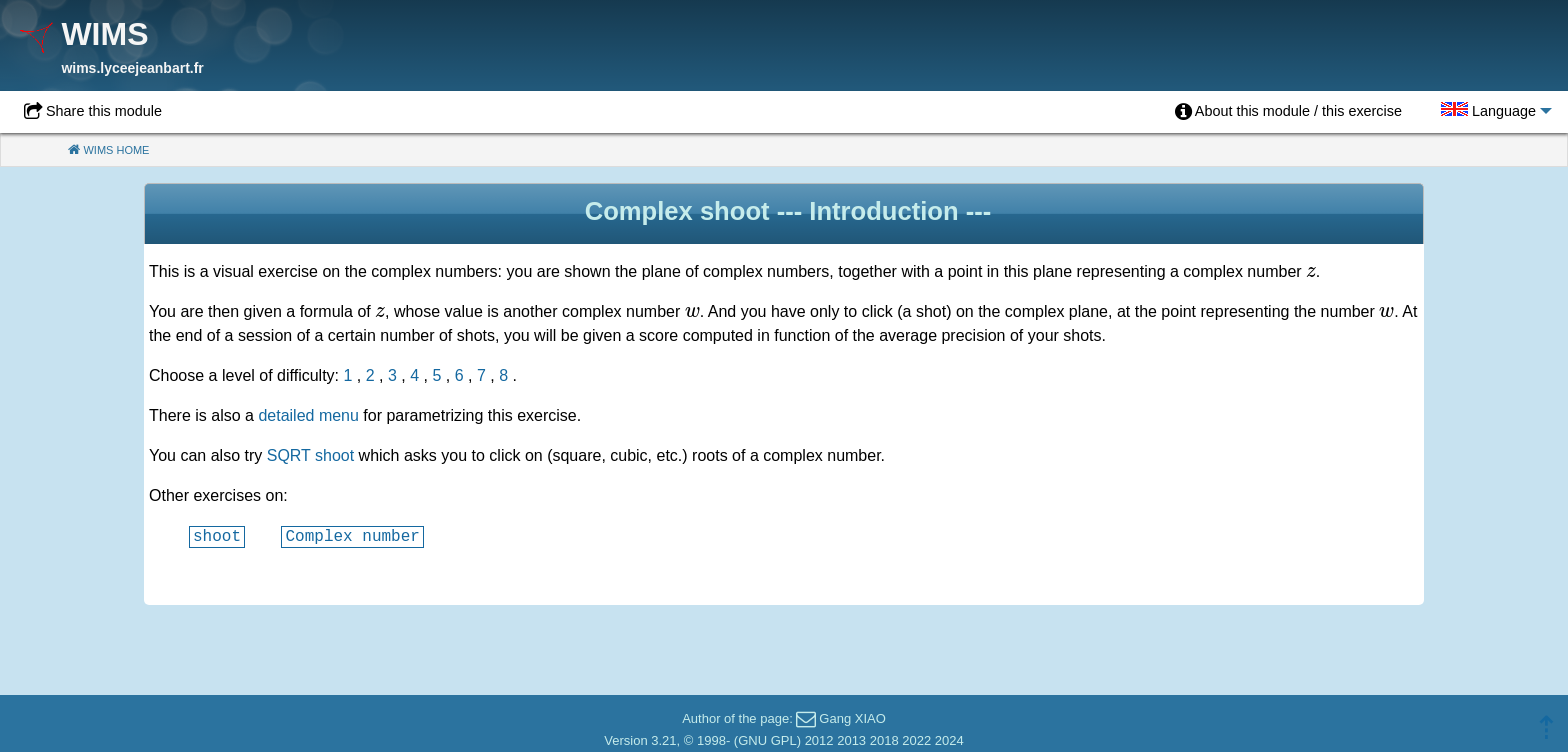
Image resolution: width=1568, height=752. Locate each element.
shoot (217, 536)
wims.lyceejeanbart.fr (132, 68)
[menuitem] (1288, 112)
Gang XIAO (852, 718)
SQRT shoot (310, 455)
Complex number (352, 536)
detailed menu (308, 415)
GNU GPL (767, 740)
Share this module (104, 111)
